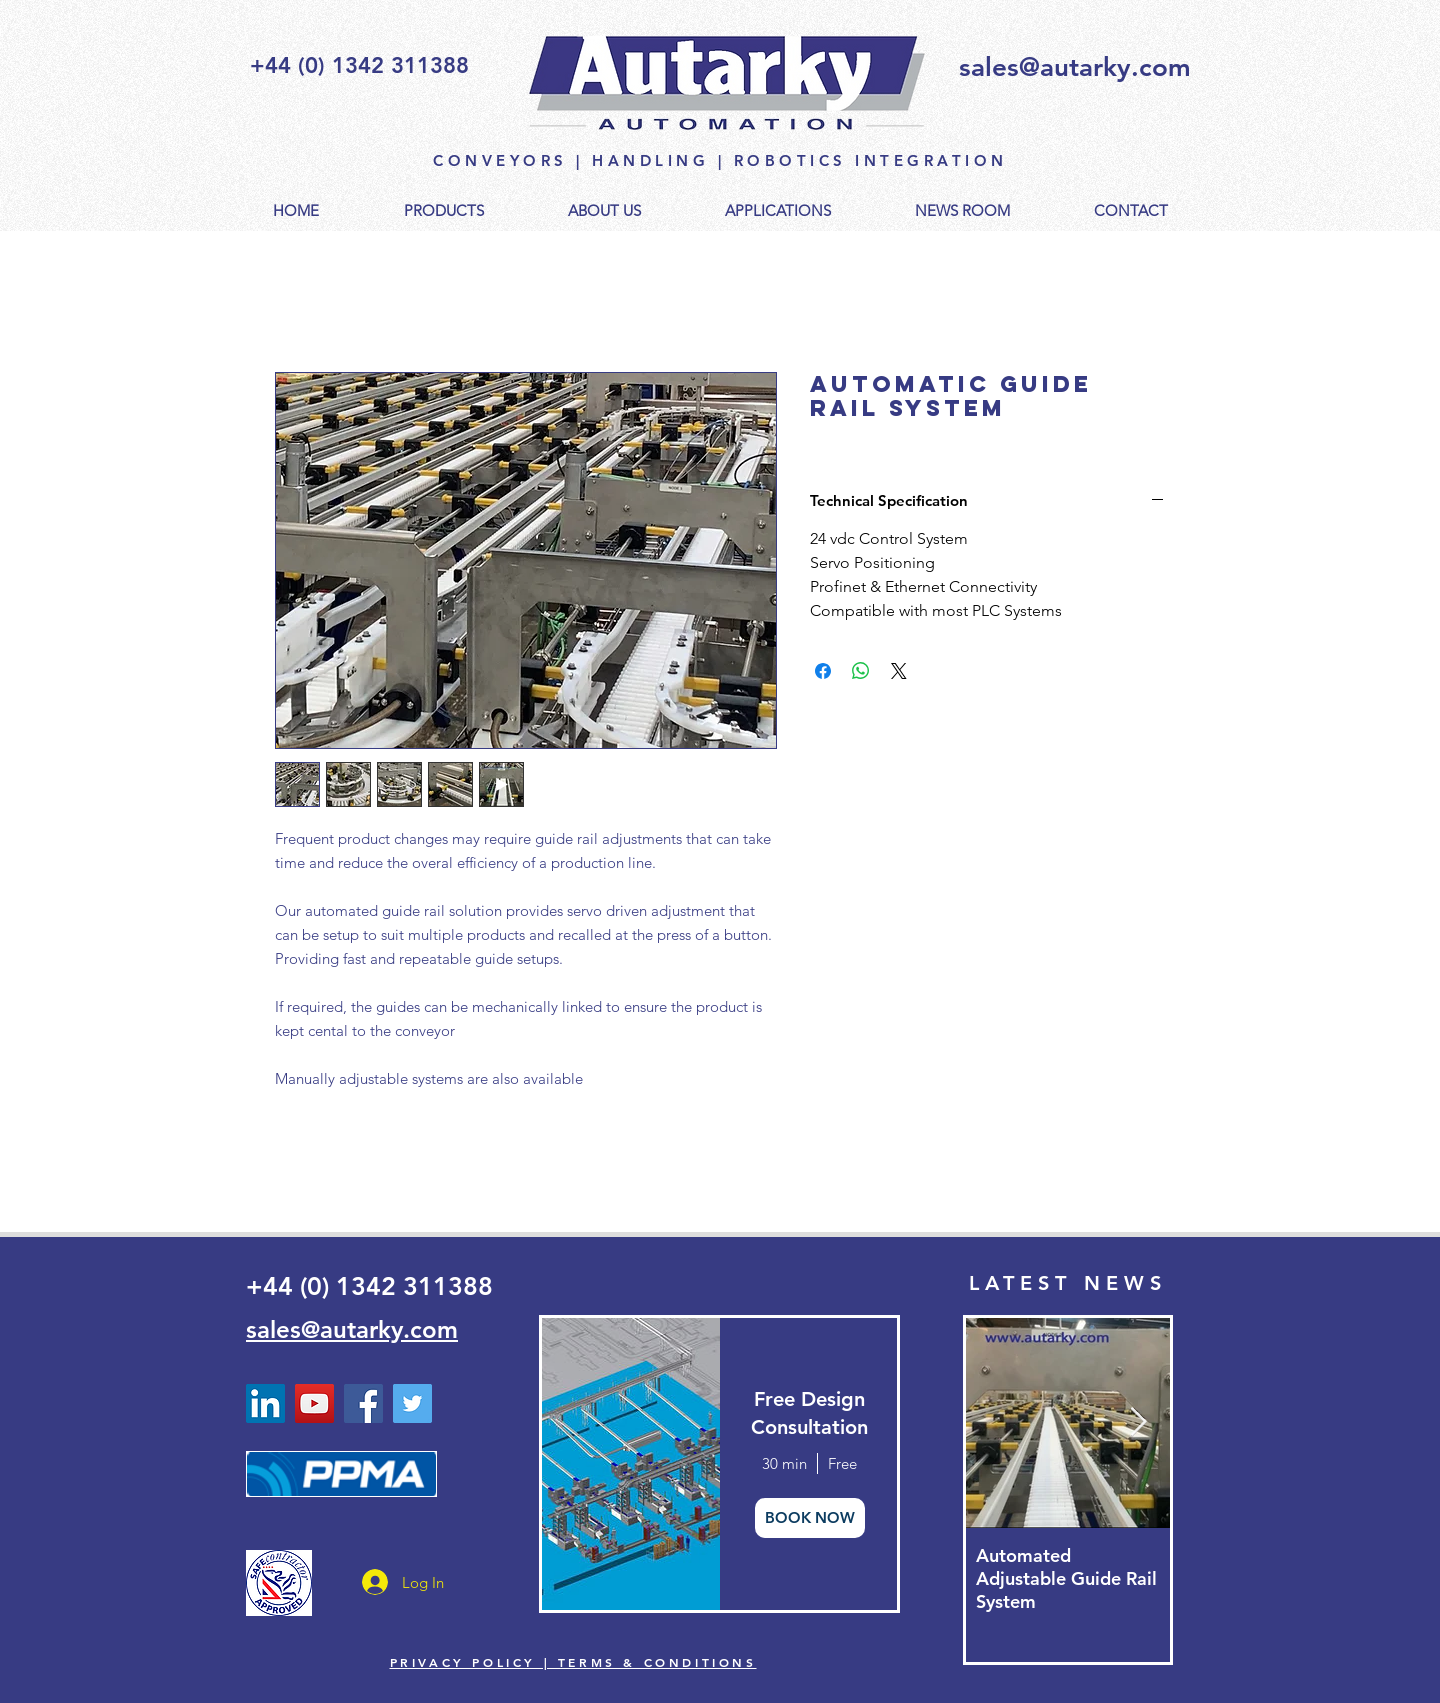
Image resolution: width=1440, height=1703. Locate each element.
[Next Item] (1138, 1422)
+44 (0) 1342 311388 (369, 1286)
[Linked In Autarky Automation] (265, 1403)
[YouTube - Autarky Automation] (314, 1403)
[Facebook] (363, 1403)
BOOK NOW (810, 1517)
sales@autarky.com (1075, 67)
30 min (784, 1463)
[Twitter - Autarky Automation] (412, 1403)
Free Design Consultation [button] (809, 1413)
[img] (629, 1464)
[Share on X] (899, 671)
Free (842, 1463)
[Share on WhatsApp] (861, 671)
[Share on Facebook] (823, 671)
